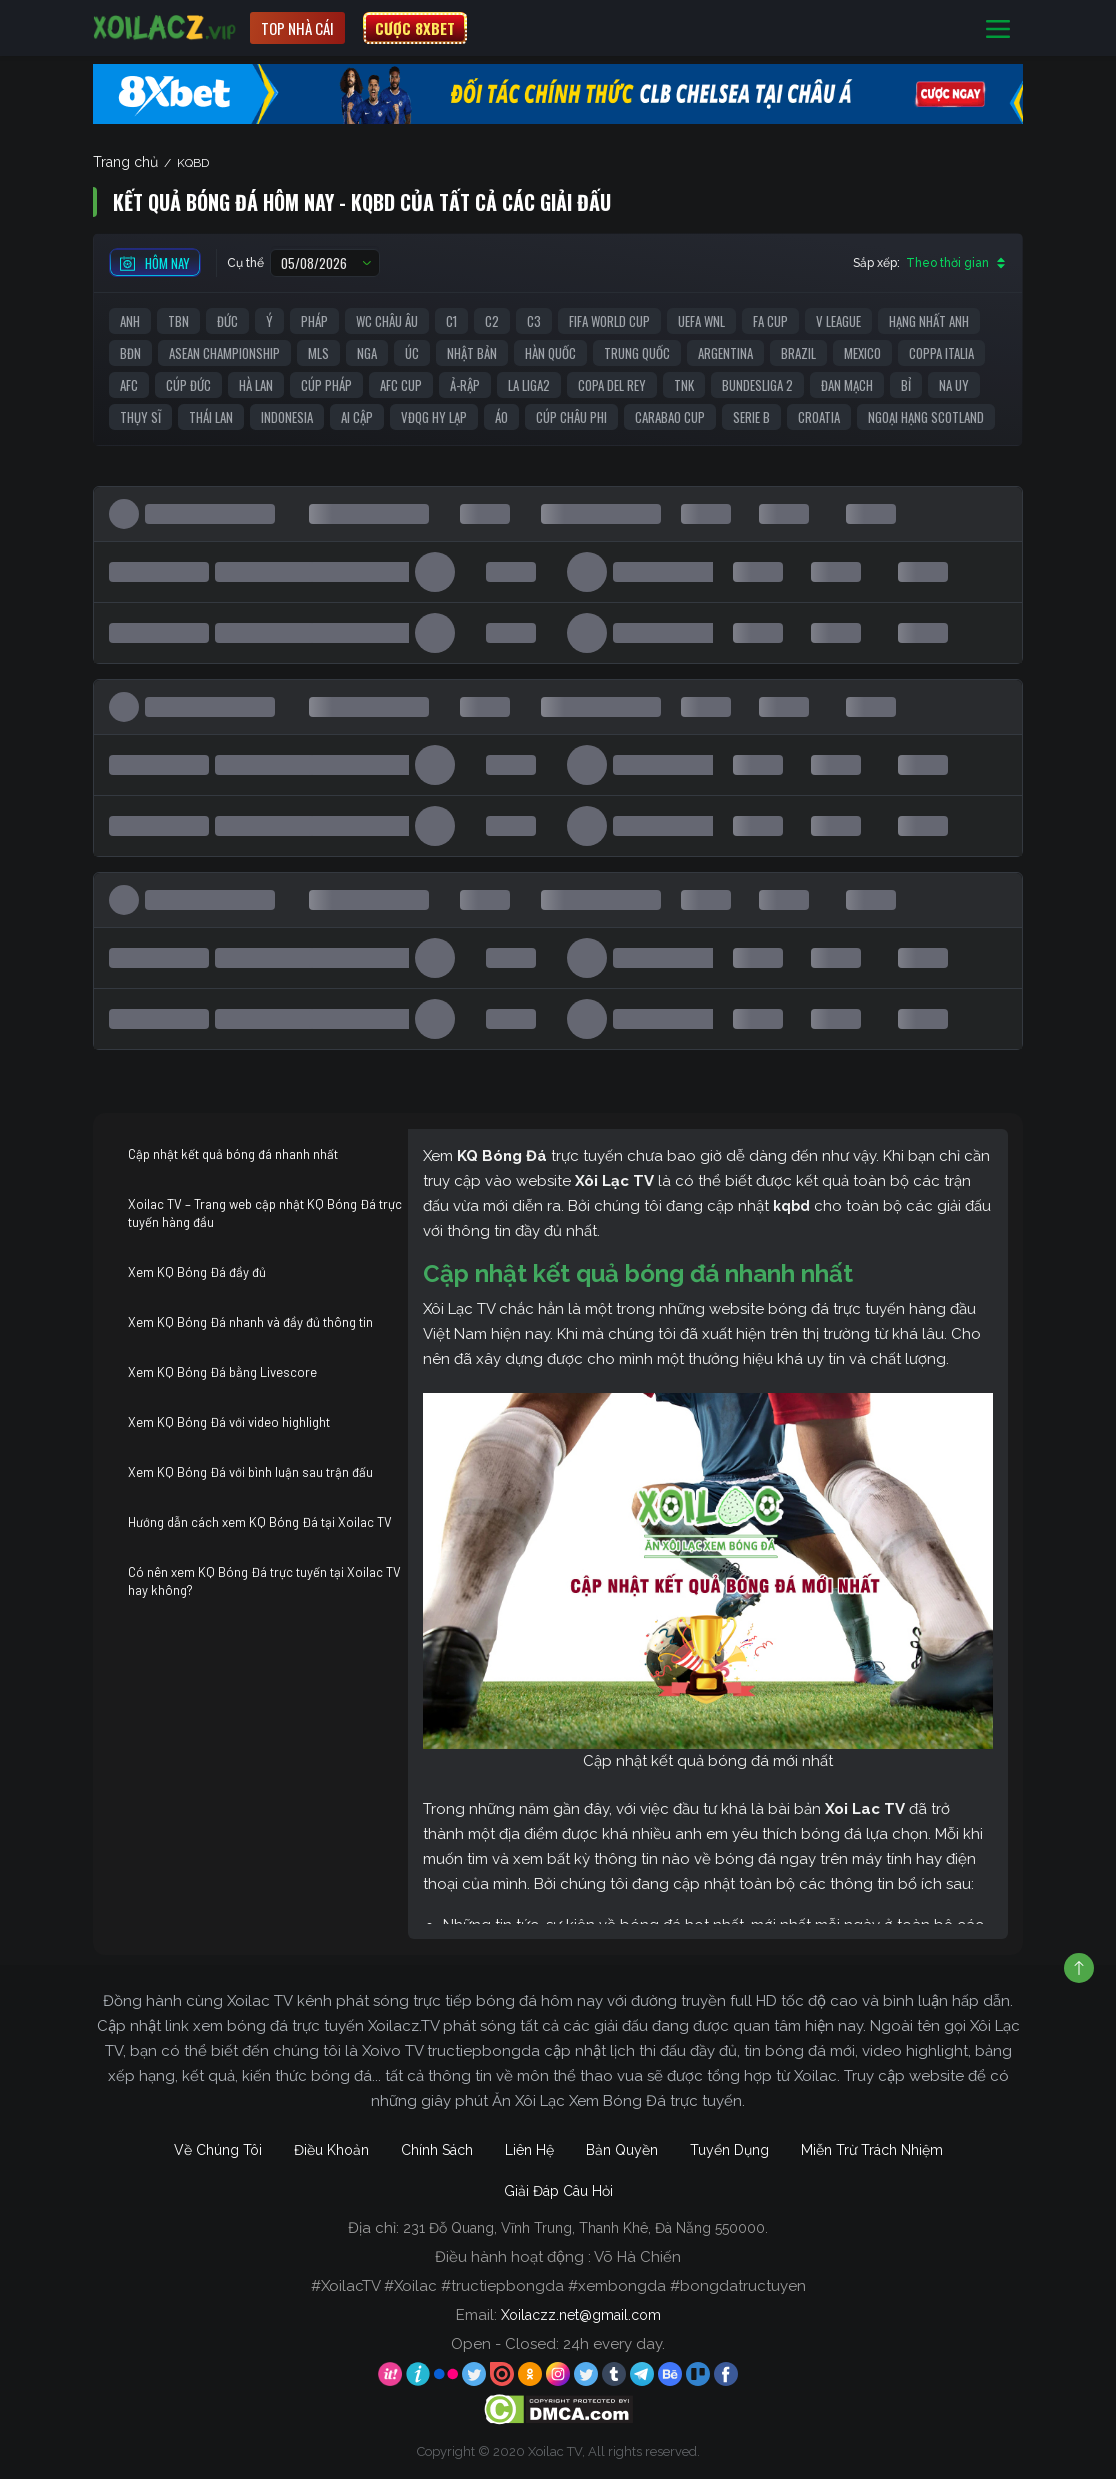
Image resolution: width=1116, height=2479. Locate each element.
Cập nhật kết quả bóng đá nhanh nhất (233, 1154)
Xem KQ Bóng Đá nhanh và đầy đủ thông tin (250, 1322)
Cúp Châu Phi (571, 417)
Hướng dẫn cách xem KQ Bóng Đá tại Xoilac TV (260, 1522)
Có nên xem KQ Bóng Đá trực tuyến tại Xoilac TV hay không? (264, 1581)
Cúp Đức (188, 385)
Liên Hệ (529, 2150)
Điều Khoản (331, 2150)
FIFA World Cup (609, 321)
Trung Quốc (637, 353)
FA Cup (770, 321)
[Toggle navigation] (998, 28)
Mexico (862, 353)
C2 (492, 321)
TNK (684, 385)
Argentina (725, 353)
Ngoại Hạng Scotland (926, 417)
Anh (130, 321)
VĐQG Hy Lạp (434, 417)
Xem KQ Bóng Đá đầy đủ (197, 1272)
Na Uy (954, 385)
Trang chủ (125, 162)
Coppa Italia (941, 353)
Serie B (751, 417)
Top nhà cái (297, 28)
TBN (178, 321)
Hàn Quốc (550, 353)
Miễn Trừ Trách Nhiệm (872, 2150)
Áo (501, 417)
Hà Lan (256, 385)
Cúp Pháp (326, 385)
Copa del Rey (612, 385)
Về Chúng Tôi (218, 2150)
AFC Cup (401, 385)
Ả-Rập (465, 385)
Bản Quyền (622, 2150)
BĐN (130, 353)
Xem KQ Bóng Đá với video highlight (229, 1422)
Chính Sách (437, 2150)
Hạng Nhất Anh (929, 321)
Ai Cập (357, 417)
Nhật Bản (472, 353)
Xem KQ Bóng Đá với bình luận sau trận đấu (250, 1472)
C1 (451, 321)
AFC (129, 385)
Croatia (819, 417)
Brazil (798, 353)
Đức (227, 321)
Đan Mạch (847, 385)
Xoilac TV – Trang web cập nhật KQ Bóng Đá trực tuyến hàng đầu (265, 1213)
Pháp (314, 321)
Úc (412, 353)
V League (838, 321)
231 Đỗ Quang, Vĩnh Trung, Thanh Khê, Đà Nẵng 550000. (585, 2228)
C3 (534, 321)
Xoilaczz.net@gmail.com (581, 2315)
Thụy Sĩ (140, 417)
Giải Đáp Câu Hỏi (558, 2191)
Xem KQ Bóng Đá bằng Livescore (222, 1372)
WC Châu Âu (387, 321)
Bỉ (906, 385)
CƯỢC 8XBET (415, 28)
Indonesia (287, 417)
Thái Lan (211, 417)
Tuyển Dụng (729, 2150)
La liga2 (529, 385)
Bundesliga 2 (757, 385)
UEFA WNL (701, 321)
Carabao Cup (670, 417)
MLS (318, 353)
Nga (367, 353)
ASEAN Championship (224, 353)
